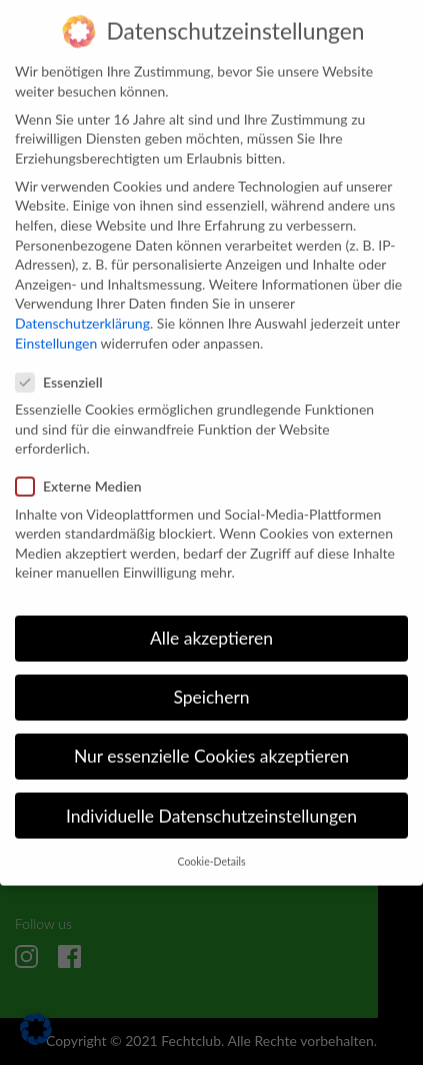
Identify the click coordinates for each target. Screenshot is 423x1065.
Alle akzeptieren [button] (211, 620)
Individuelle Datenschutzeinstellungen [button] (211, 797)
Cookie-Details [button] (211, 843)
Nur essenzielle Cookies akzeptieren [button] (211, 738)
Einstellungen (56, 324)
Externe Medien (85, 468)
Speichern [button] (211, 679)
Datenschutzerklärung (82, 304)
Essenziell (65, 363)
